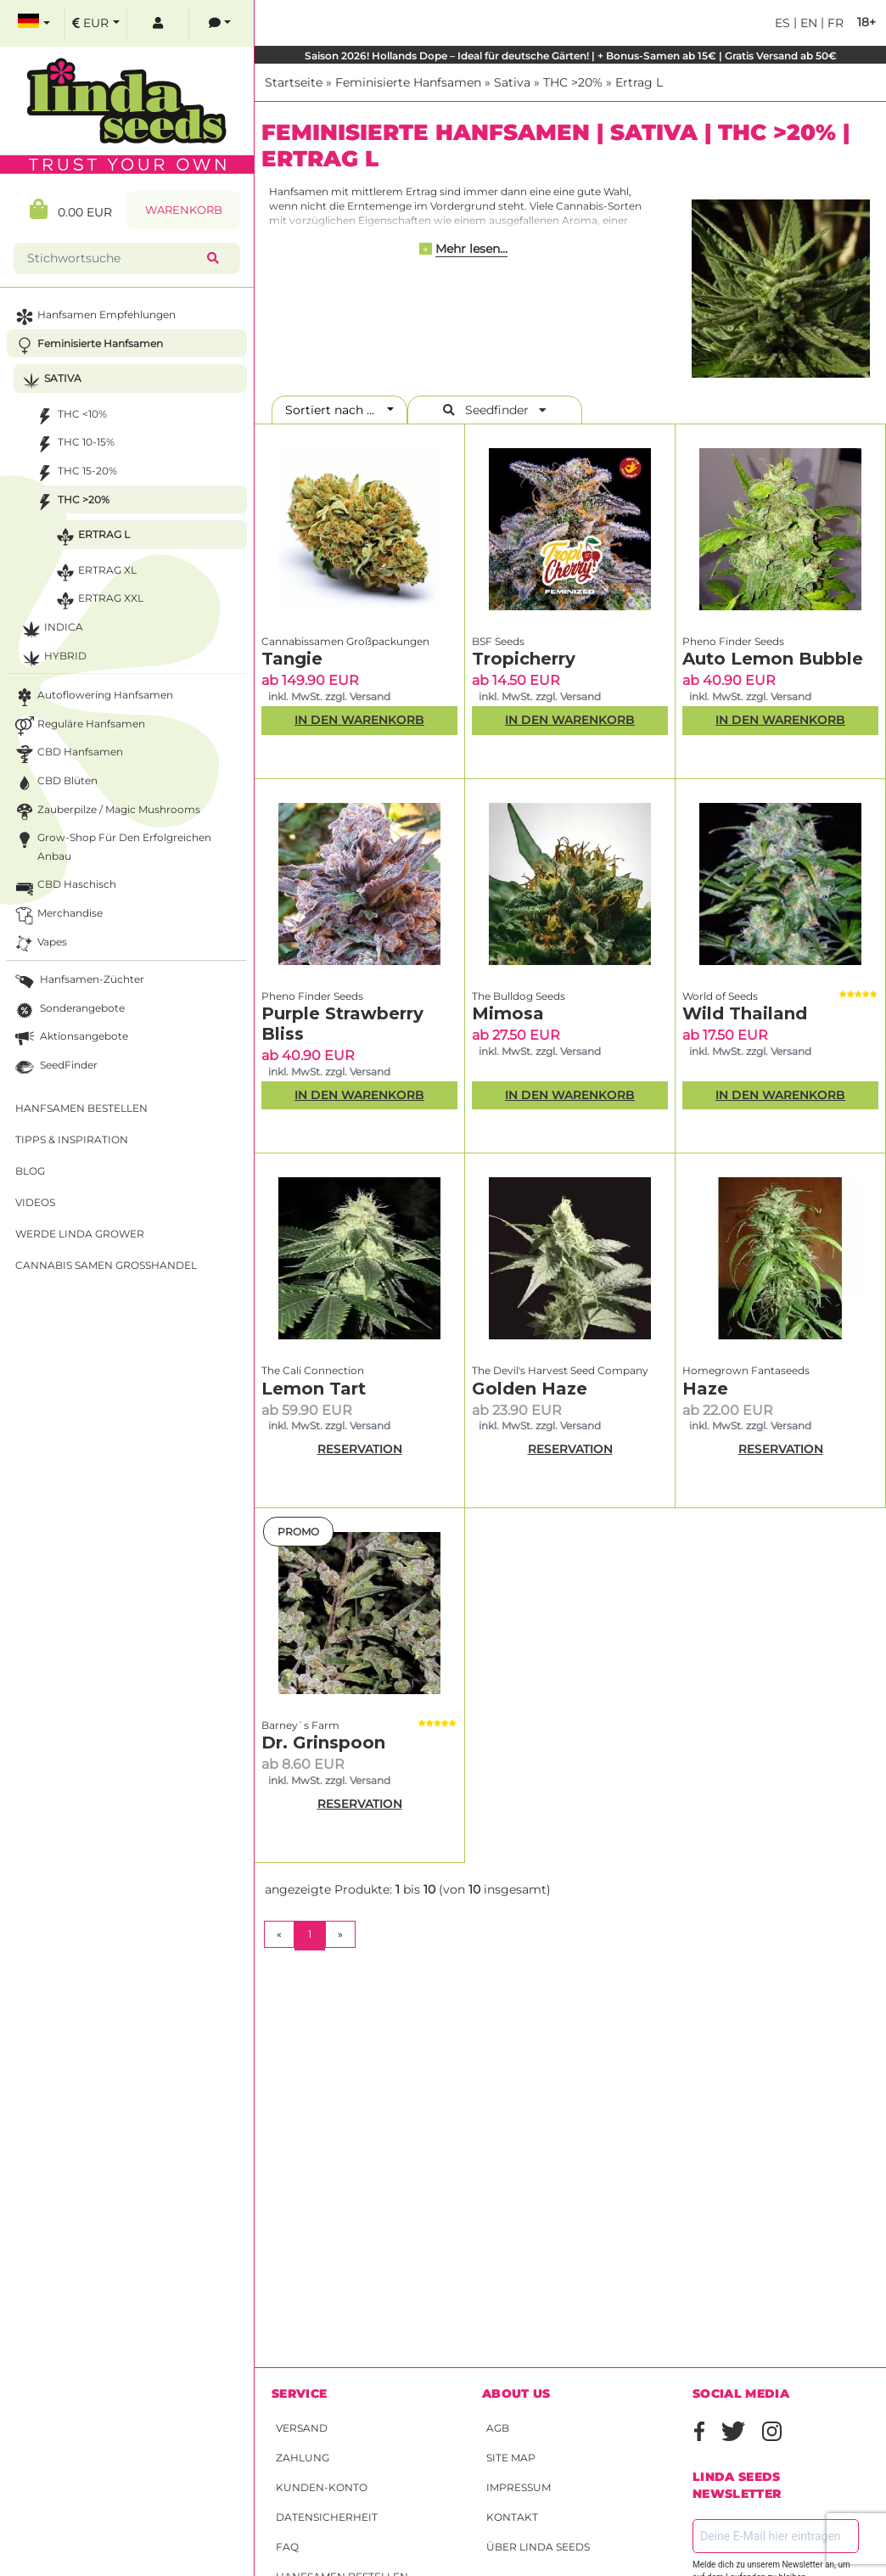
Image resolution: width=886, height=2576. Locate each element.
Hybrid (53, 658)
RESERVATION (359, 1448)
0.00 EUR (71, 209)
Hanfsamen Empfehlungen (94, 317)
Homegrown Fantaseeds (746, 1370)
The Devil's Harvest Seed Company (560, 1370)
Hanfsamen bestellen (81, 1108)
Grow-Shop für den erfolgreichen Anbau (111, 845)
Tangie (291, 658)
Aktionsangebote (70, 1038)
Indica (51, 629)
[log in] (157, 23)
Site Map (511, 2457)
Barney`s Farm (300, 1725)
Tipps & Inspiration (71, 1139)
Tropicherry (523, 658)
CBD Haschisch (64, 886)
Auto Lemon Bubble (772, 658)
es (782, 23)
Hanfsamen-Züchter (78, 981)
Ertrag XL (95, 572)
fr (834, 23)
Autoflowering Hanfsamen (92, 697)
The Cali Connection (312, 1370)
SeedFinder (55, 1067)
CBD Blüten (55, 783)
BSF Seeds (498, 641)
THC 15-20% (74, 473)
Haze (705, 1388)
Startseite (293, 82)
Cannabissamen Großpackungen (345, 641)
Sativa (512, 82)
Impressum (518, 2487)
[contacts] (219, 23)
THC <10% (69, 416)
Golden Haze (529, 1388)
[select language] (33, 23)
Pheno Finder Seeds (733, 641)
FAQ (287, 2546)
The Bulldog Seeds (518, 996)
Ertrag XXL (98, 600)
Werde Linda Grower (79, 1233)
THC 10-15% (73, 444)
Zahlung (302, 2457)
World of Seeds (720, 996)
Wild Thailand (744, 1013)
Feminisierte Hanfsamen (408, 82)
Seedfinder (495, 410)
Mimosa (508, 1013)
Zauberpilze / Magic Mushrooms (106, 811)
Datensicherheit (327, 2517)
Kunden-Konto (321, 2487)
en (807, 23)
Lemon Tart (313, 1388)
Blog (30, 1171)
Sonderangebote (68, 1010)
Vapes (39, 944)
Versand (302, 2428)
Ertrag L (639, 82)
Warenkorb (183, 210)
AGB (497, 2428)
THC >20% (573, 82)
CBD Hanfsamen (67, 754)
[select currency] (95, 23)
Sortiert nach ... (334, 410)
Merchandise (57, 915)
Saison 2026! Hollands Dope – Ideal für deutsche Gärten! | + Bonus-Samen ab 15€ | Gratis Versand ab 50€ (571, 55)
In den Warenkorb (359, 719)
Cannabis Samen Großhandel (106, 1265)
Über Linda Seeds (538, 2546)
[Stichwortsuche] (113, 258)
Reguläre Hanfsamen (78, 726)
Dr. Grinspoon (323, 1742)
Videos (35, 1202)
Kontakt (512, 2517)
